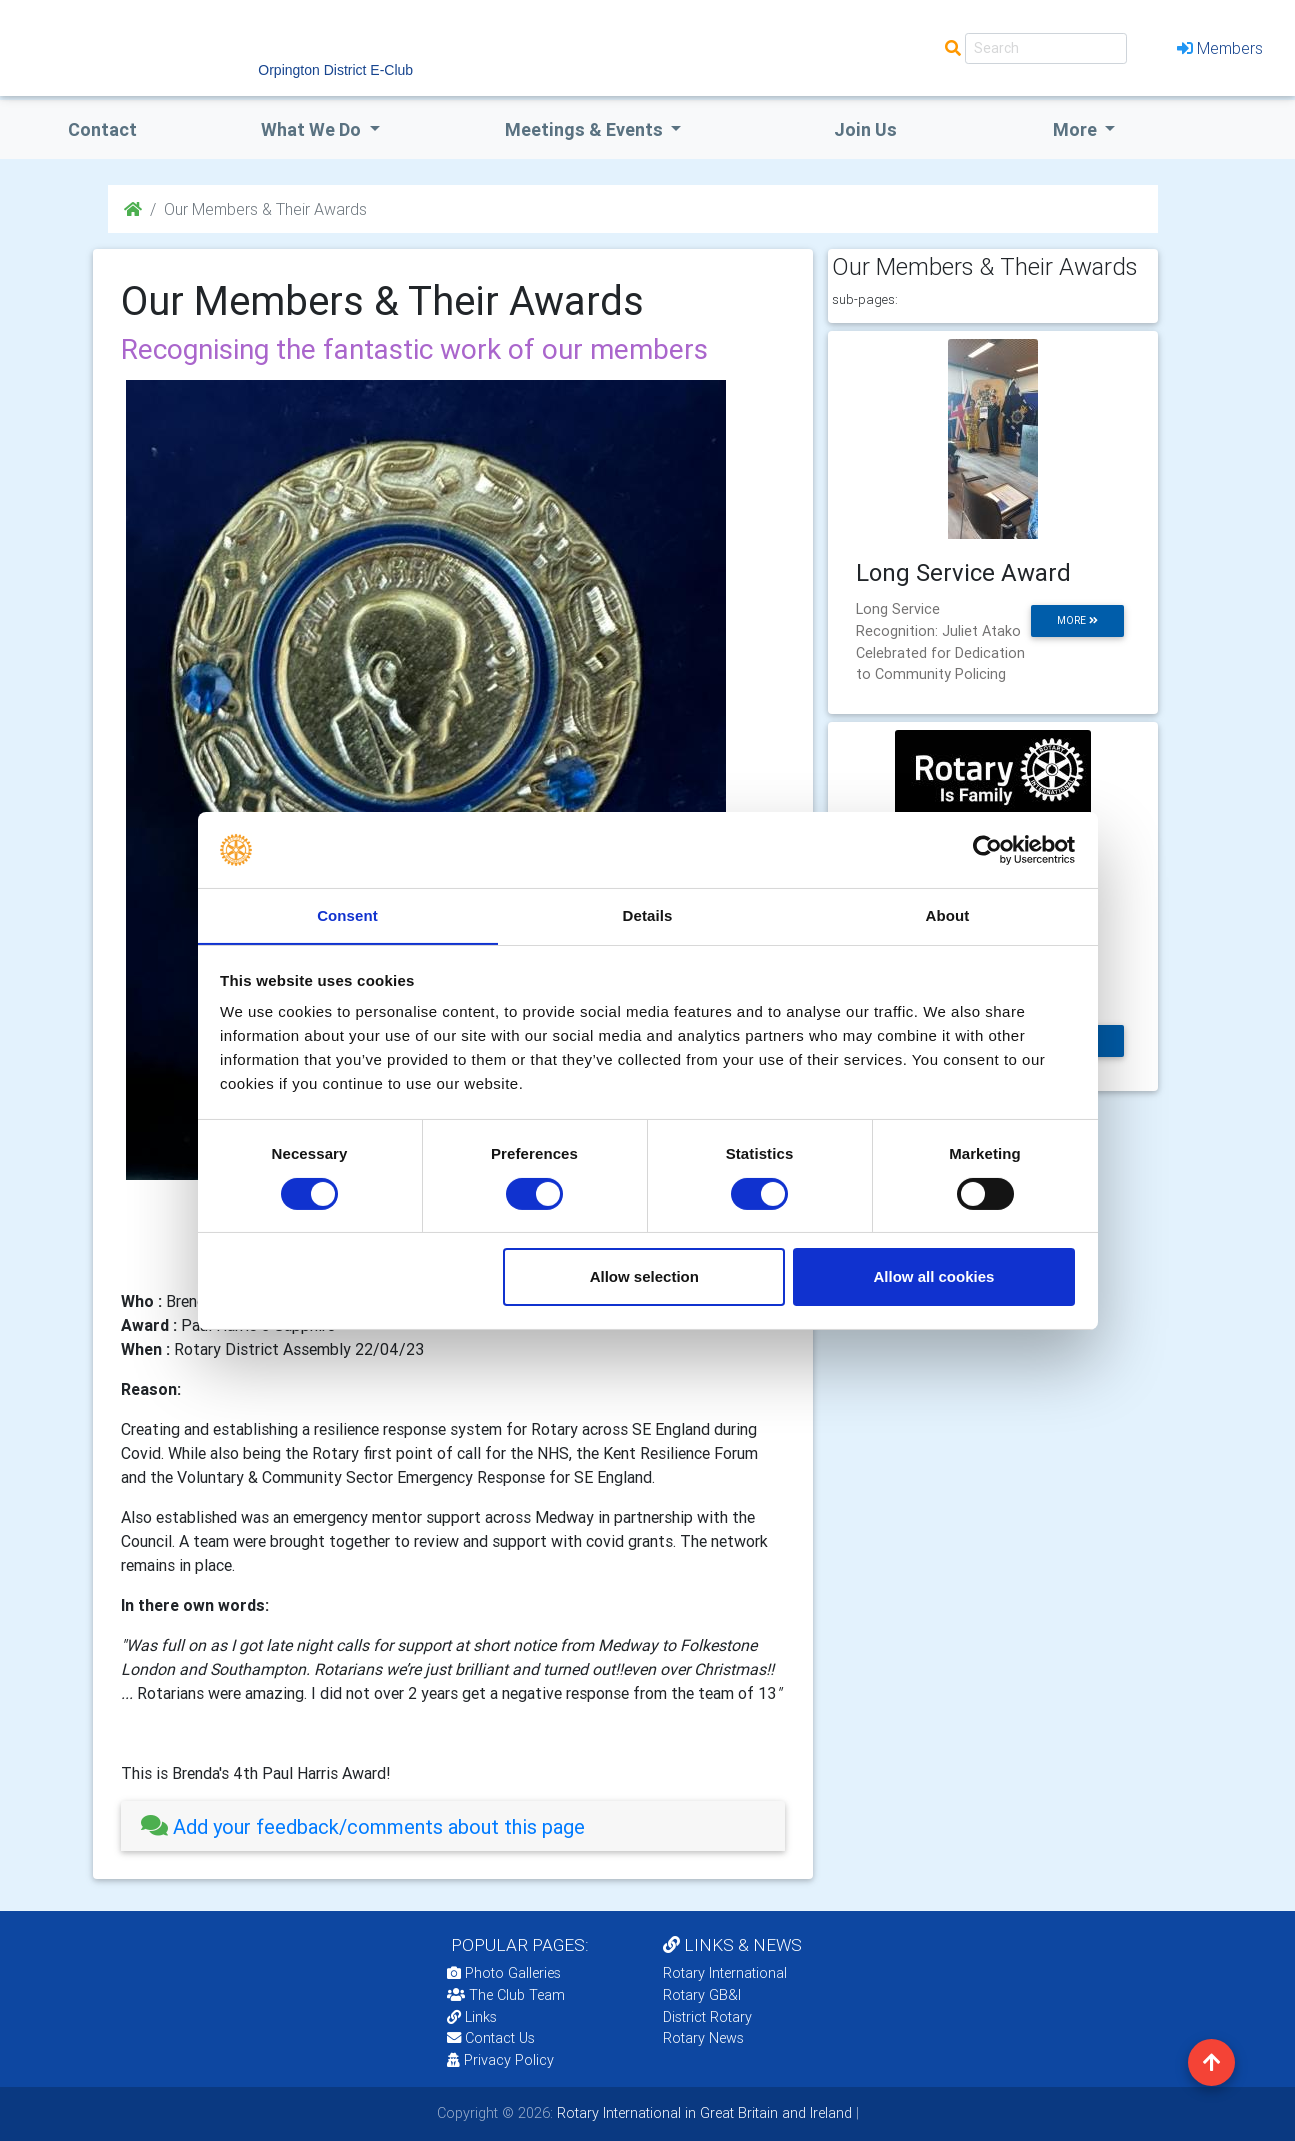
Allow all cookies (933, 1277)
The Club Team (506, 1995)
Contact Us (491, 2038)
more (1077, 620)
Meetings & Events (586, 129)
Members (1220, 48)
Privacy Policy (500, 2060)
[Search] (1046, 48)
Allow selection (644, 1277)
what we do (313, 129)
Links (472, 2017)
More (1077, 129)
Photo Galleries (504, 1973)
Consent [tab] (347, 915)
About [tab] (948, 915)
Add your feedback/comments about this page (363, 1826)
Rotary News (703, 2038)
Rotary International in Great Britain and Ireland (702, 2113)
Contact (102, 129)
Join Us (865, 129)
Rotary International (725, 1973)
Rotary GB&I (702, 1995)
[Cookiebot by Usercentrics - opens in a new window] (987, 849)
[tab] (453, 1826)
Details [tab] (648, 915)
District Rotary (707, 2017)
